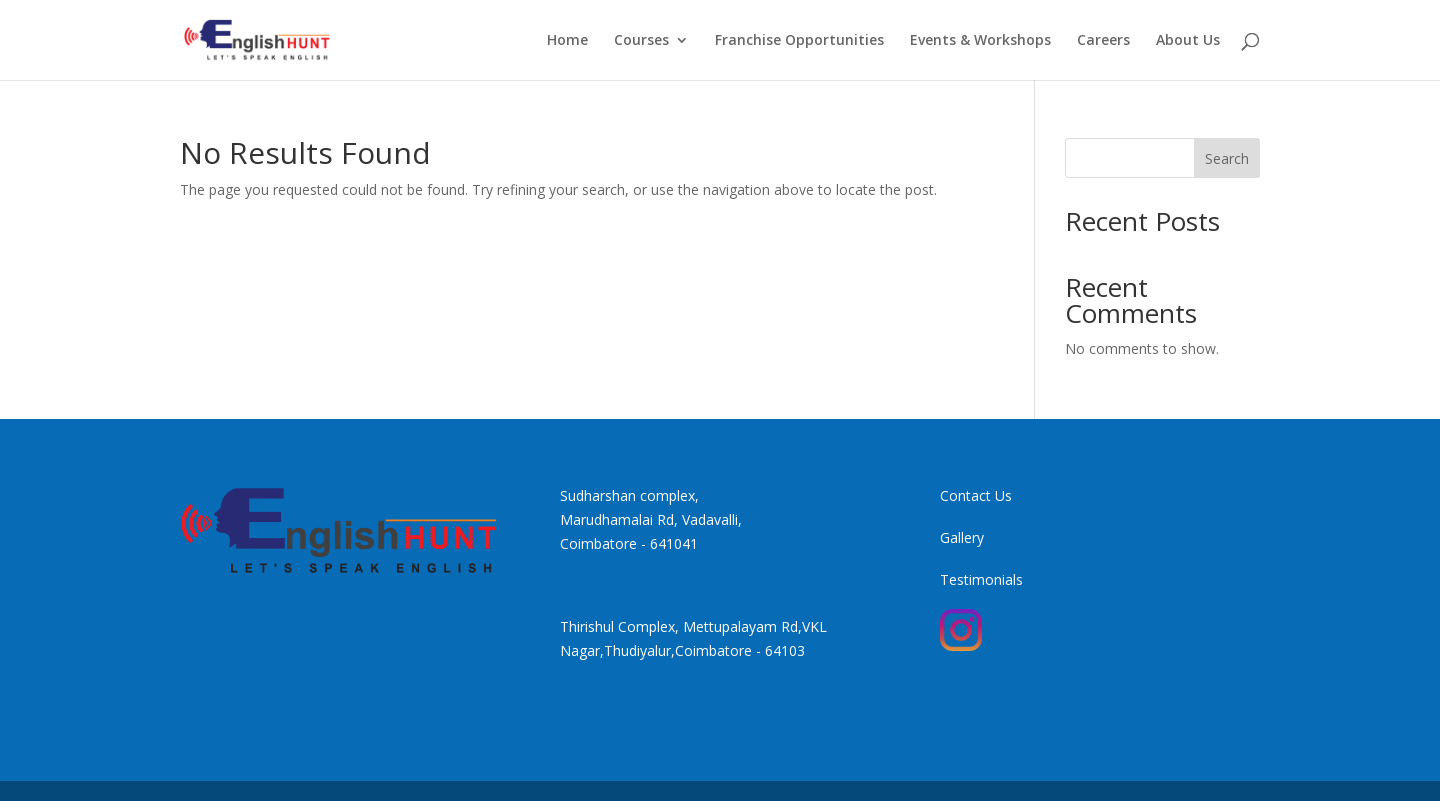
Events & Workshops (980, 41)
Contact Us (976, 495)
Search (1227, 158)
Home (567, 41)
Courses (641, 41)
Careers (1103, 41)
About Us (1188, 41)
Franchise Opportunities (799, 41)
